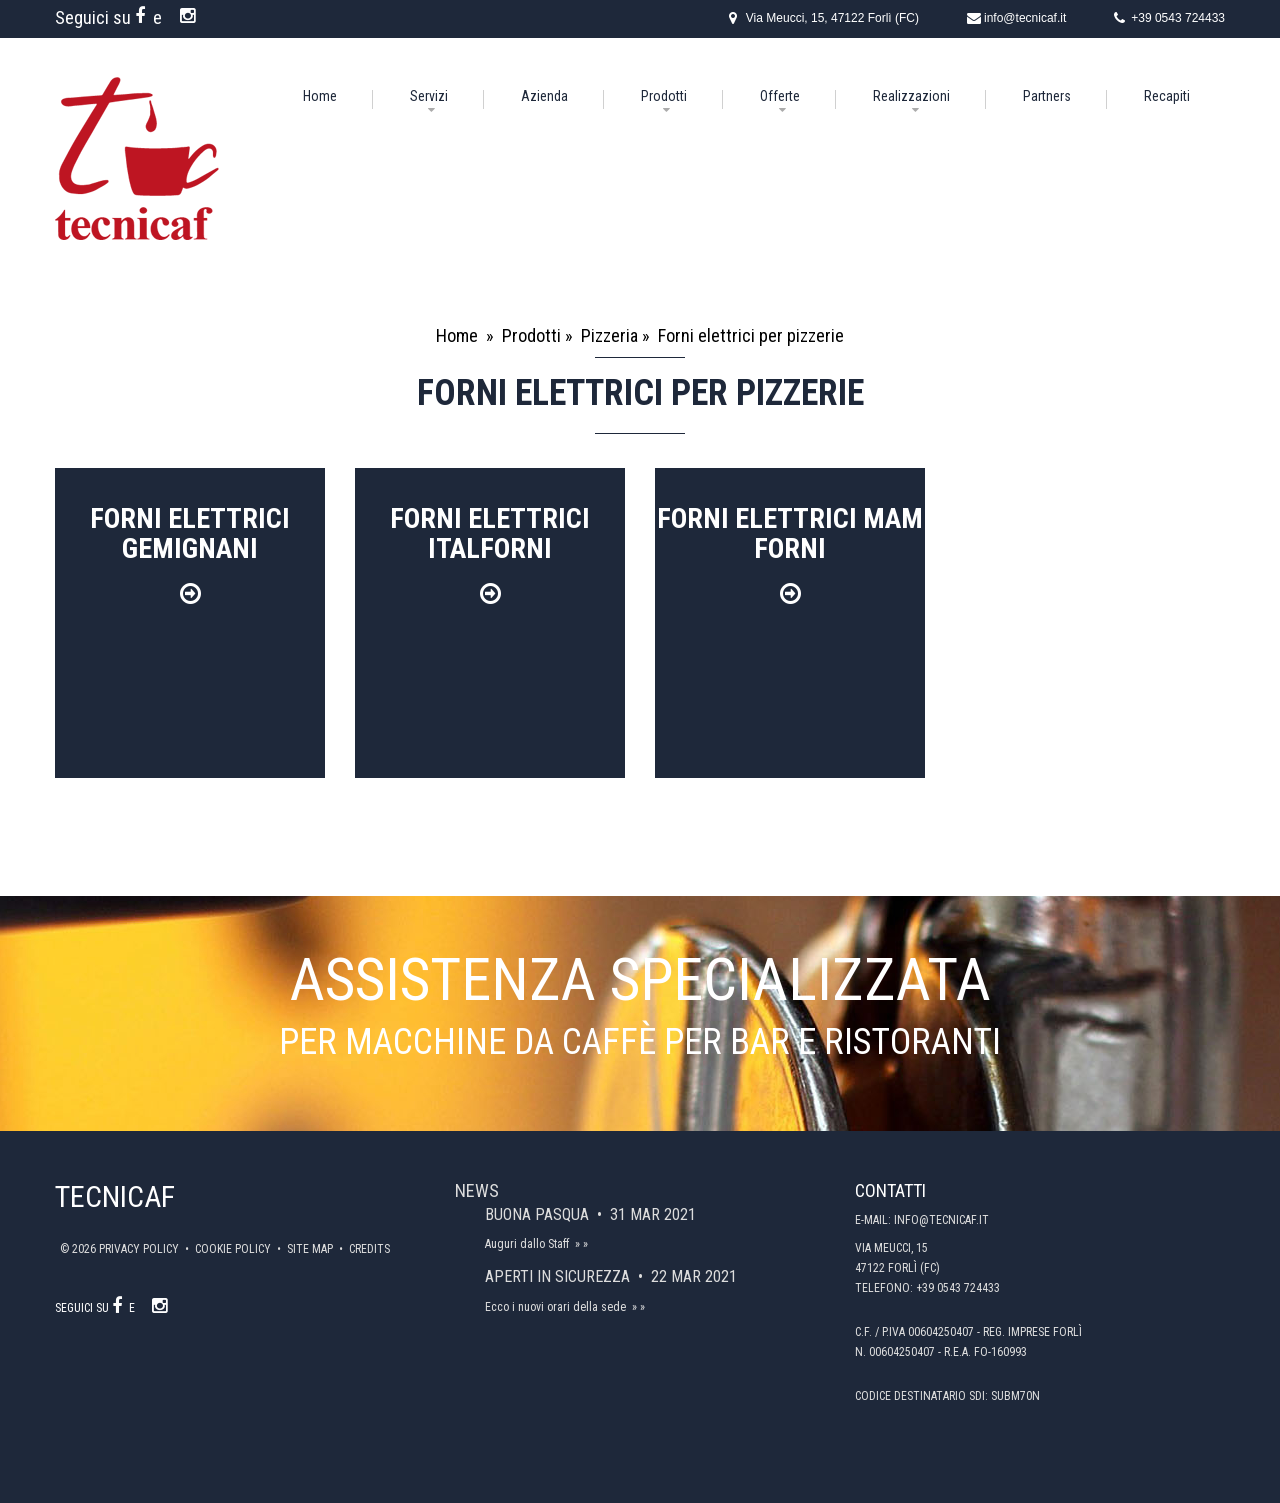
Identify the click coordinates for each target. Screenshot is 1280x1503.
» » (581, 1244)
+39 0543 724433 (1178, 18)
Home (320, 96)
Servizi (429, 96)
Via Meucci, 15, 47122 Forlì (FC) (832, 18)
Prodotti (664, 96)
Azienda (544, 96)
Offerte (780, 96)
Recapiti (1167, 96)
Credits (369, 1249)
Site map (311, 1249)
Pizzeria (609, 335)
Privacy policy (140, 1249)
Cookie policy (234, 1249)
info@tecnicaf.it (1025, 18)
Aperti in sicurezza (559, 1276)
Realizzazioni (911, 96)
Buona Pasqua (539, 1214)
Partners (1047, 96)
